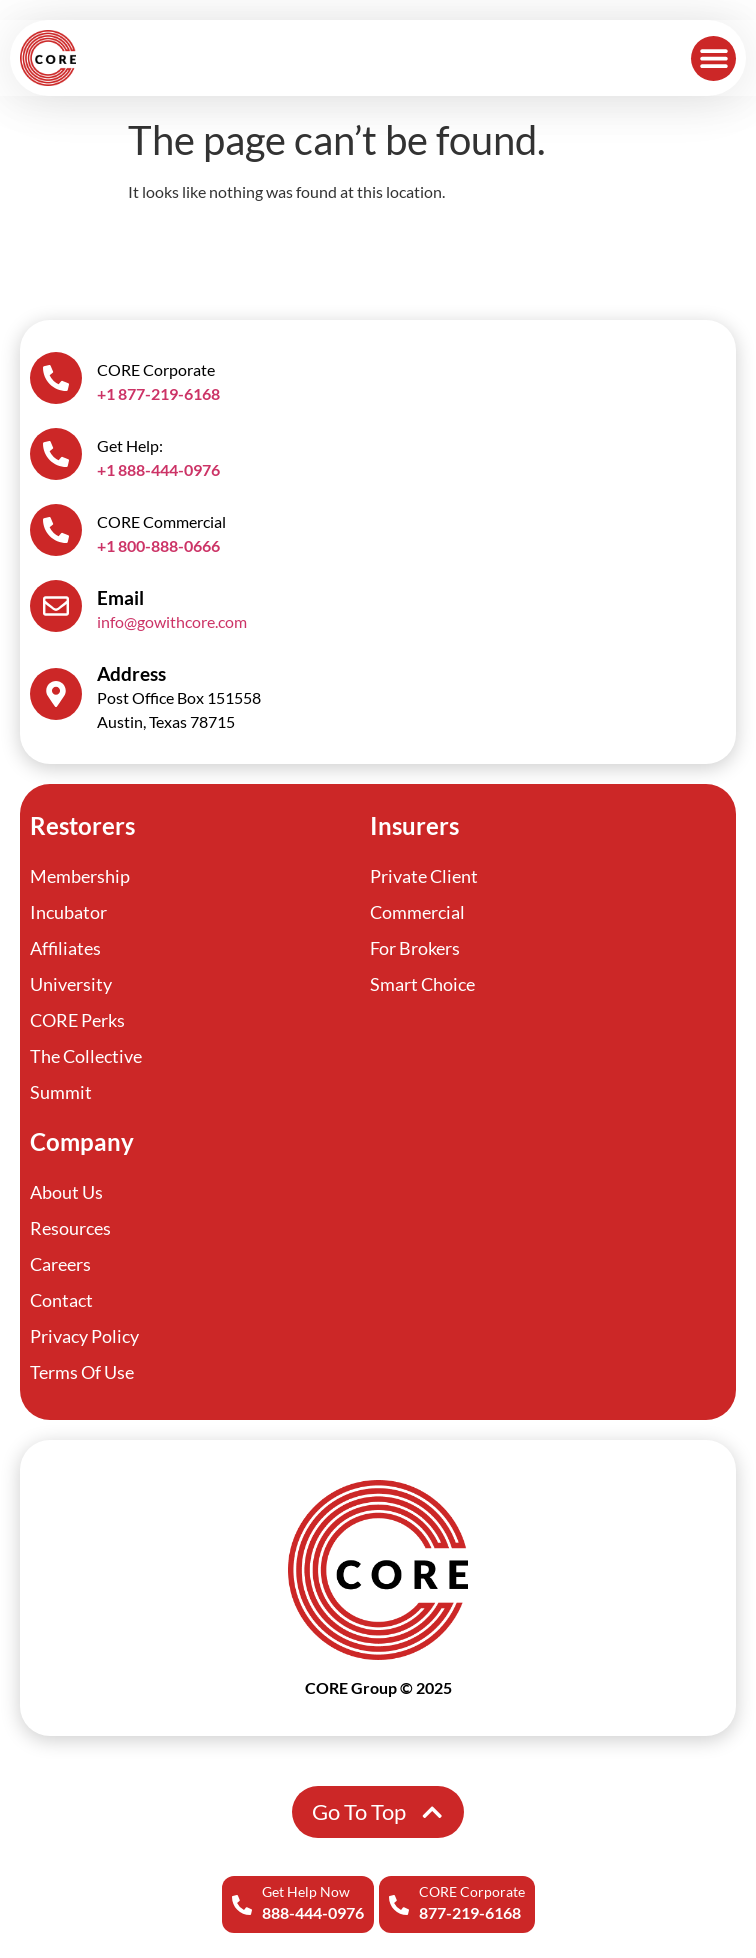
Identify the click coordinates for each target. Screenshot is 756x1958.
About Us (66, 1192)
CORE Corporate (472, 1891)
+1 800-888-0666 (158, 545)
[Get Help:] (56, 454)
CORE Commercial (161, 521)
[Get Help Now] (242, 1905)
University (71, 984)
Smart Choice (422, 984)
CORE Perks (77, 1020)
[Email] (56, 606)
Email (120, 597)
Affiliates (65, 948)
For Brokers (415, 948)
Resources (70, 1228)
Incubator (68, 912)
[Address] (56, 694)
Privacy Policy (84, 1336)
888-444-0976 (313, 1912)
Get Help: (130, 445)
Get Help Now (306, 1891)
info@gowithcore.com (172, 621)
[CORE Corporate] (399, 1905)
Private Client (424, 876)
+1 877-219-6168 (158, 393)
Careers (60, 1264)
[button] (713, 58)
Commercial (417, 912)
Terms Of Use (82, 1372)
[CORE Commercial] (56, 530)
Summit (61, 1092)
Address (131, 673)
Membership (80, 876)
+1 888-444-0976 (158, 469)
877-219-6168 (470, 1912)
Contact (61, 1300)
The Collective (86, 1056)
